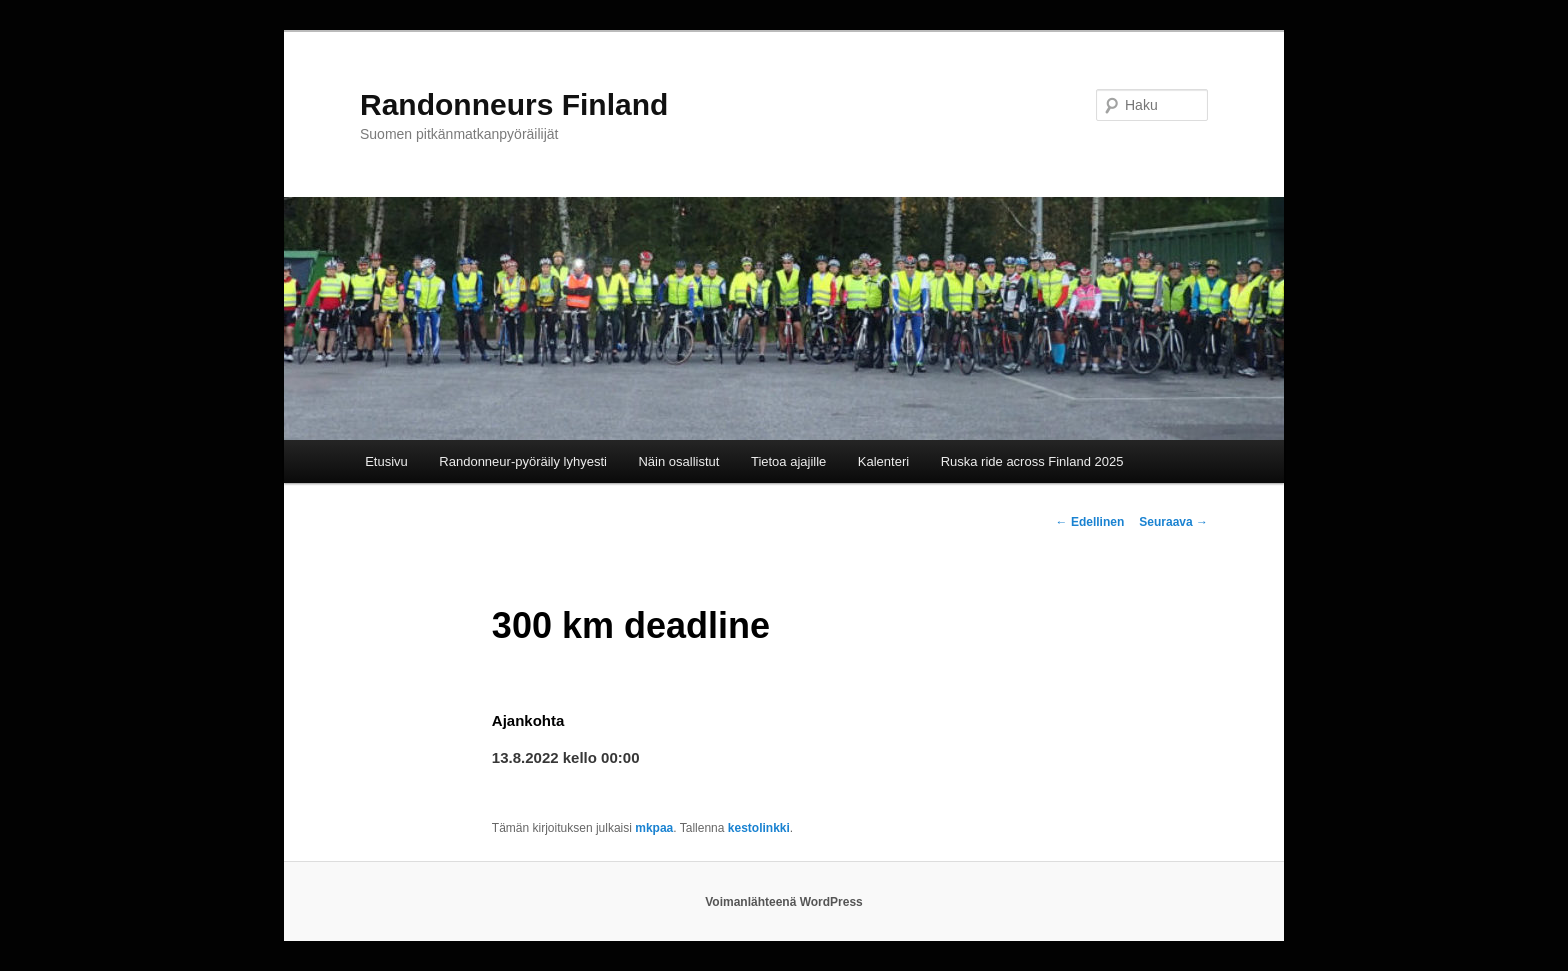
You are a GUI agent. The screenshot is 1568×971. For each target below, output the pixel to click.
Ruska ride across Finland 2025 (1032, 461)
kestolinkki (759, 828)
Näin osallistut (678, 461)
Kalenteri (883, 461)
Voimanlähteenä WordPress (784, 902)
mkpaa (654, 828)
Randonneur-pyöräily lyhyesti (523, 461)
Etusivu (386, 461)
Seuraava (1173, 522)
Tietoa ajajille (788, 461)
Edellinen (1090, 522)
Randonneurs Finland (514, 104)
